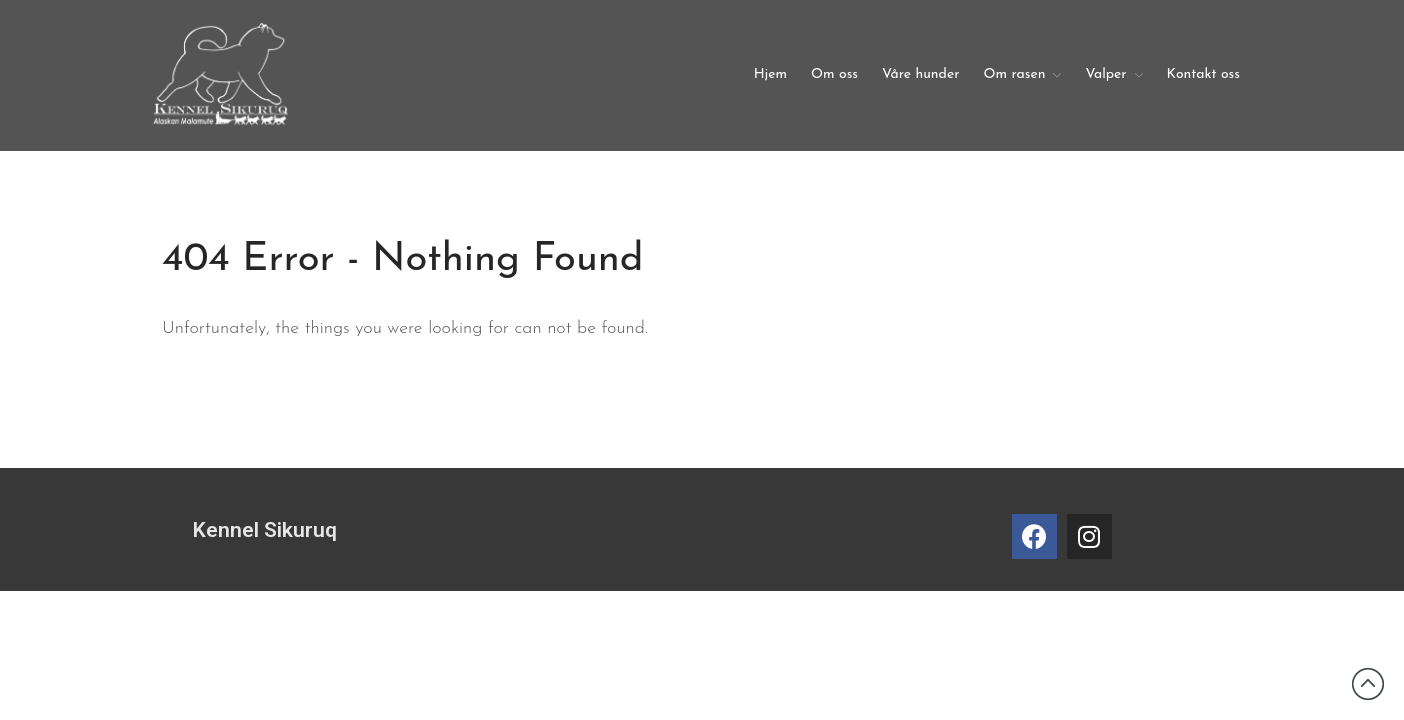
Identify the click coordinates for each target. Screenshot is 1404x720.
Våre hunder (920, 74)
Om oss (834, 74)
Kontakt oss (1203, 74)
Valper (1105, 74)
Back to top (1368, 684)
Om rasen (1014, 74)
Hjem (770, 74)
